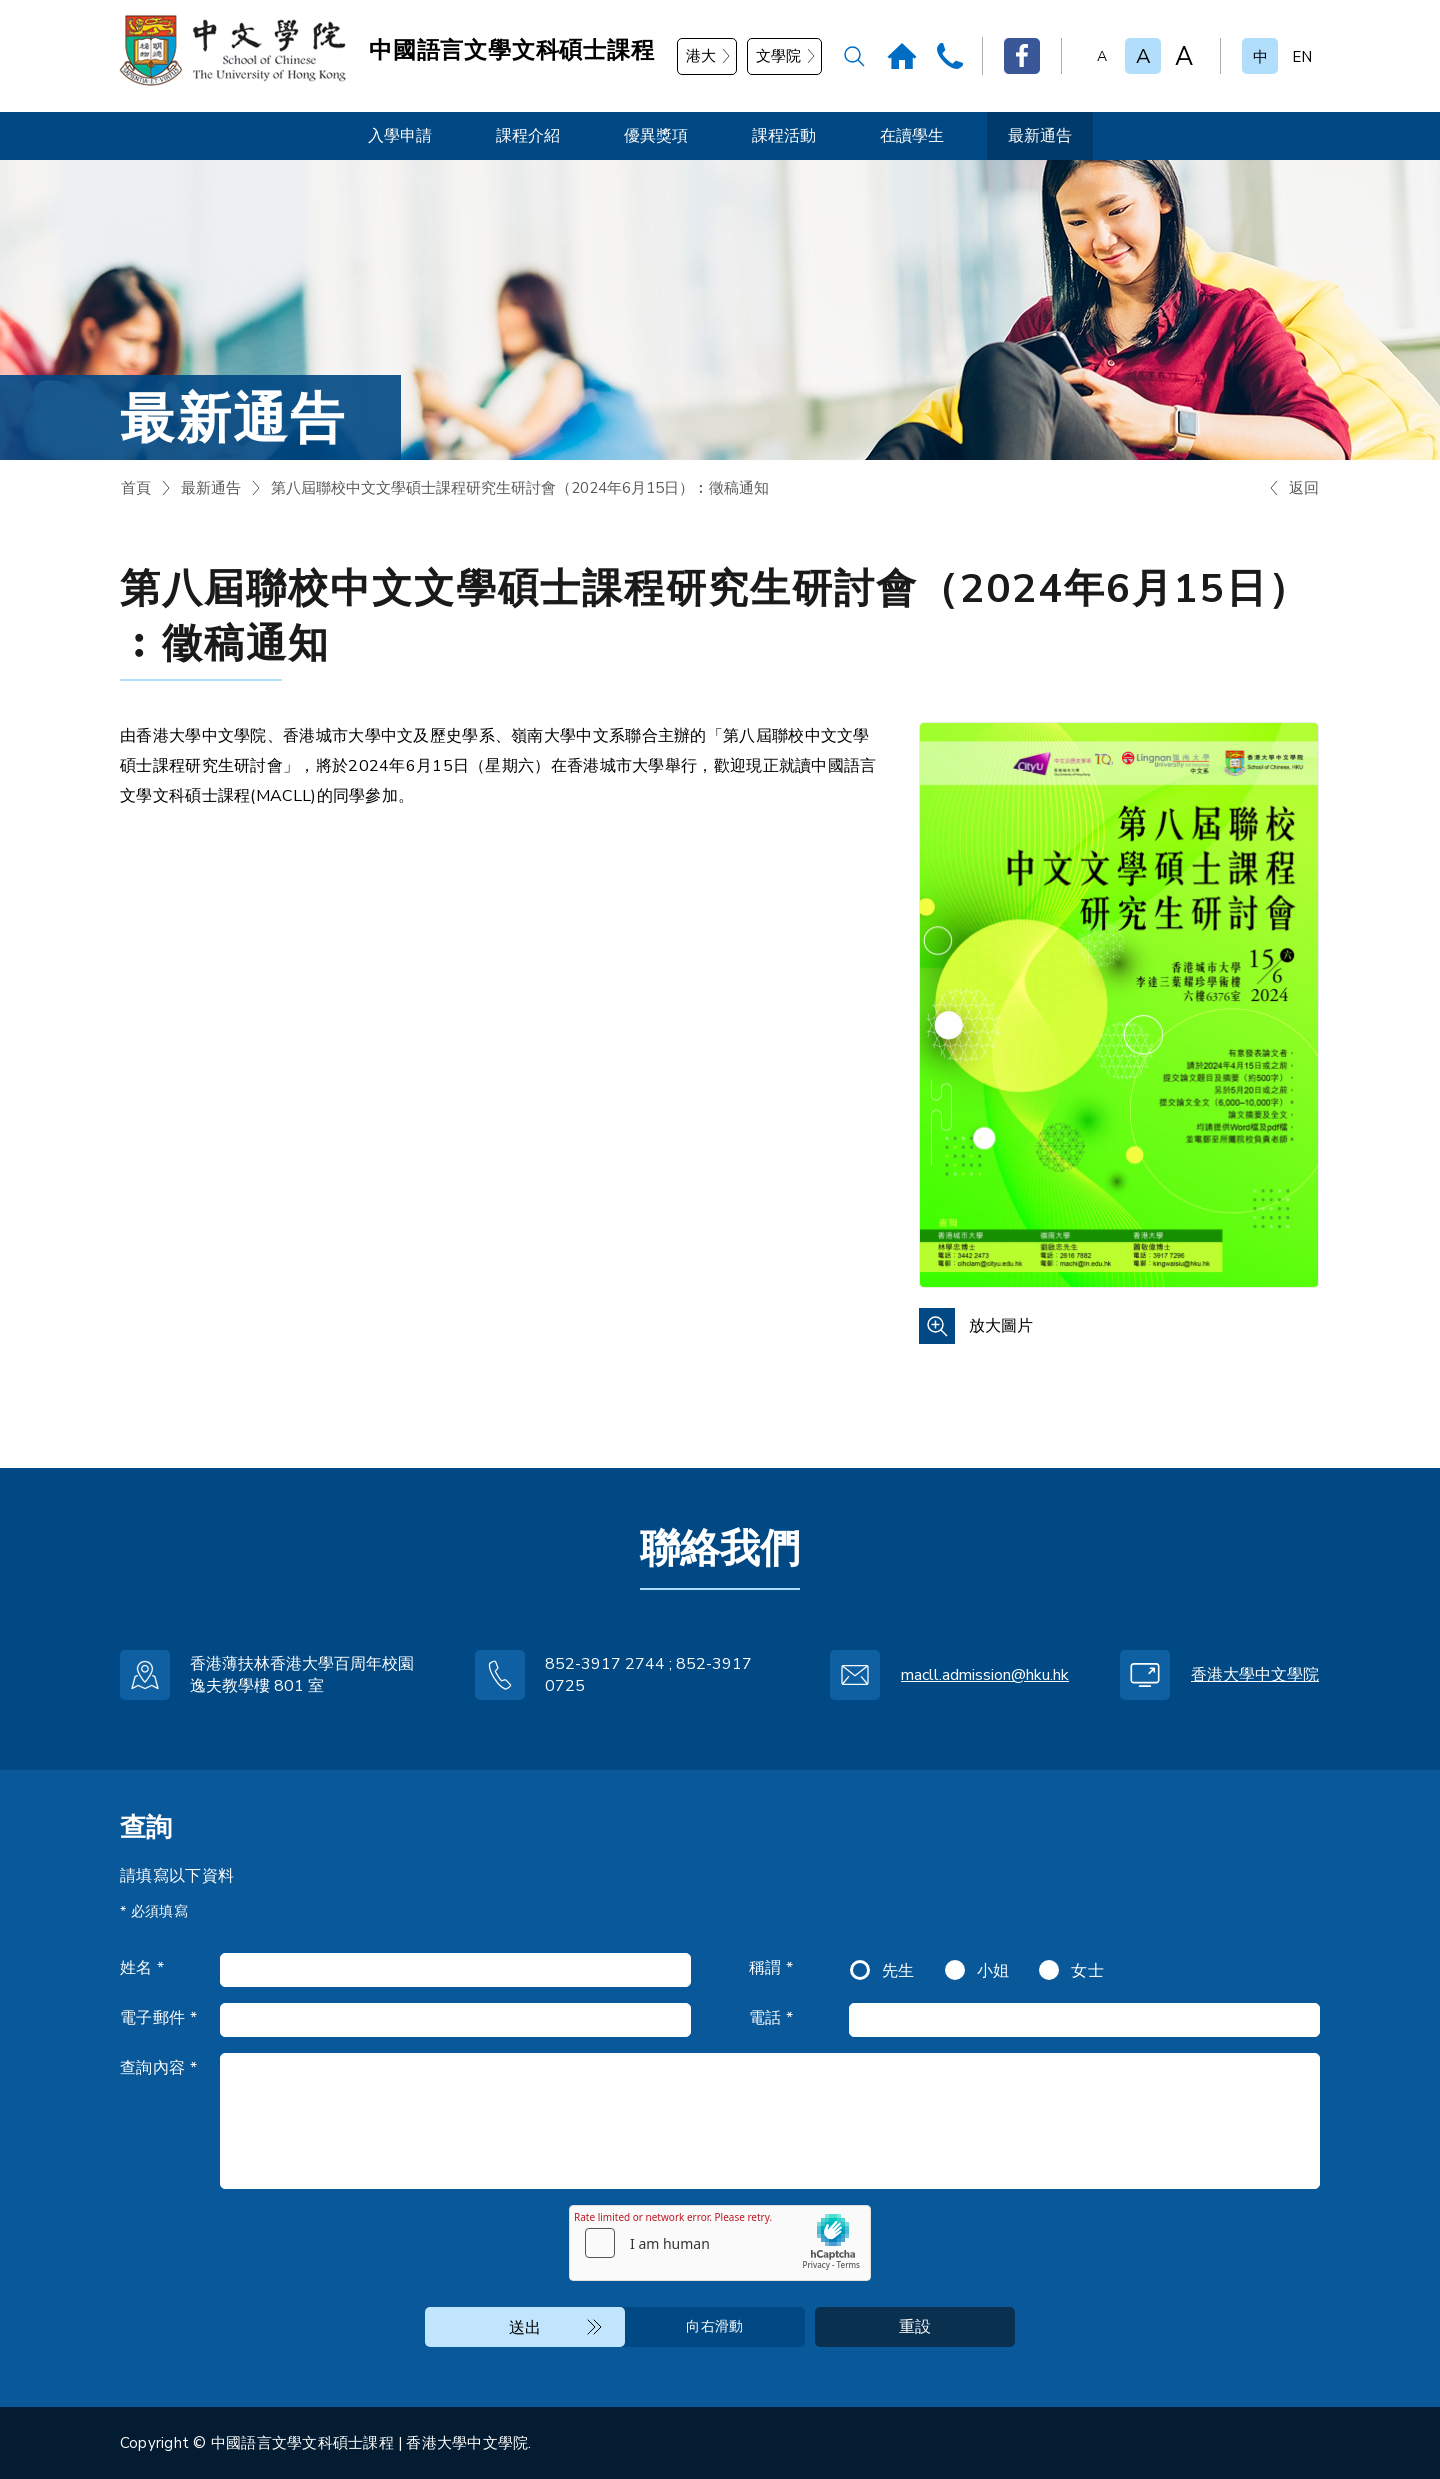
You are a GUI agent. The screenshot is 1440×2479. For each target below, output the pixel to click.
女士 (1087, 1971)
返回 (1304, 488)
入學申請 (400, 136)
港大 (701, 56)
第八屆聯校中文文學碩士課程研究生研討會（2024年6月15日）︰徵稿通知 (520, 488)
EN (1302, 57)
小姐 (993, 1971)
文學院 (778, 56)
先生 (898, 1971)
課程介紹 (528, 136)
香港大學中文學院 (1255, 1675)
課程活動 (784, 136)
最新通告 (1040, 136)
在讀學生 (912, 136)
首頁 (136, 488)
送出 (525, 2328)
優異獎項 (656, 136)
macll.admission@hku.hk (985, 1675)
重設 (915, 2327)
